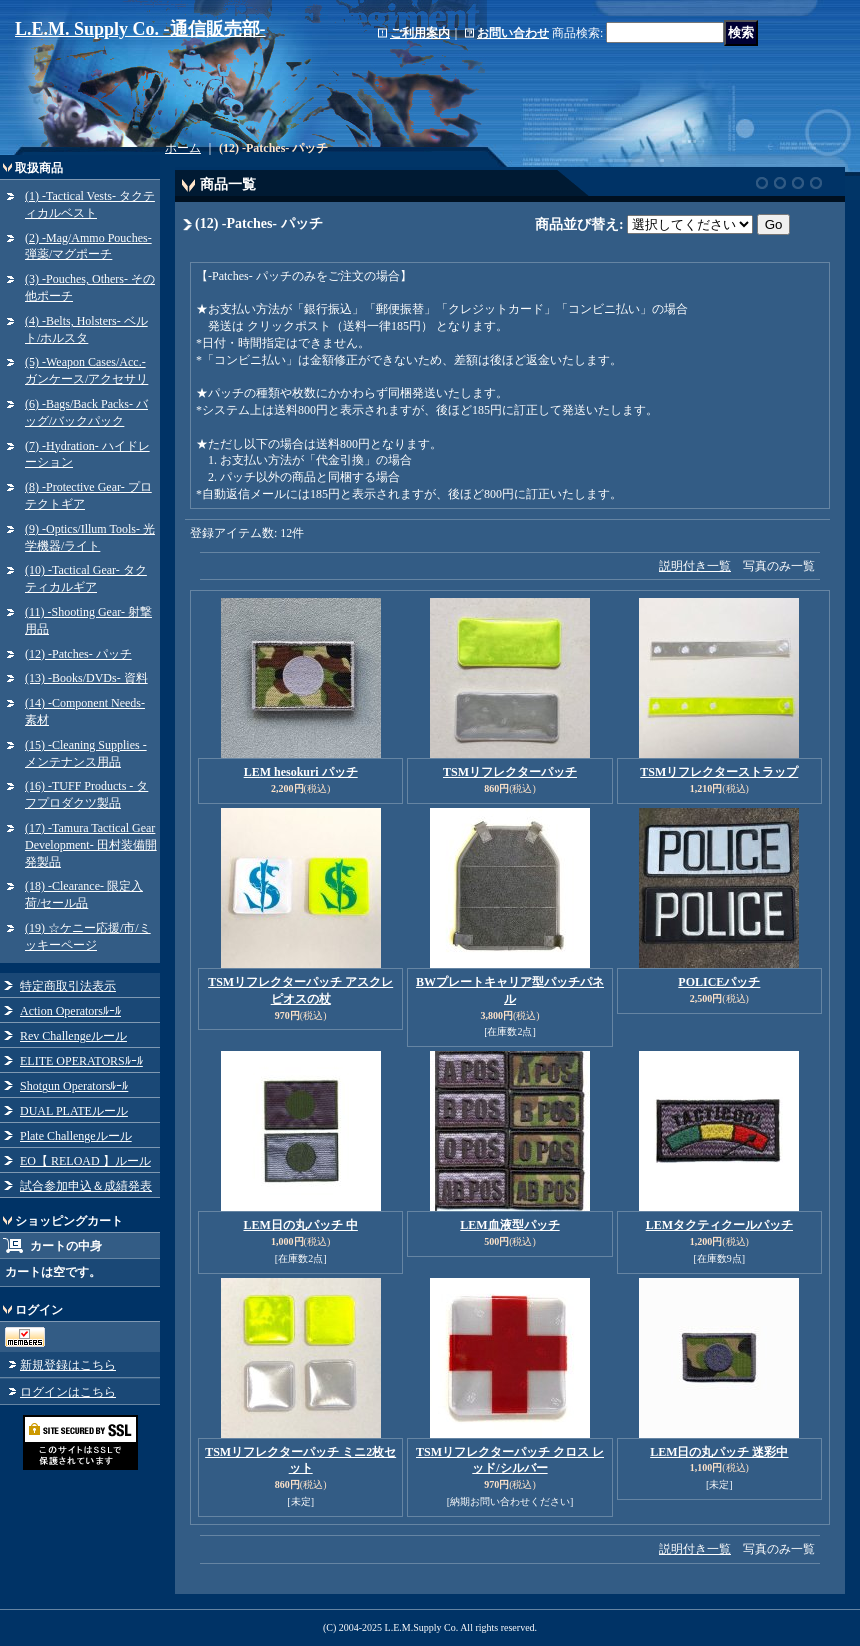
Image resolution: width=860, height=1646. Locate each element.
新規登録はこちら (68, 1365)
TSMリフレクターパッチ (510, 772)
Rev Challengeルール (73, 1036)
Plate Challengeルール (76, 1136)
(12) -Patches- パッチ (78, 654)
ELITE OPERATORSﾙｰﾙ (81, 1061)
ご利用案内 (420, 33)
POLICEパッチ (719, 982)
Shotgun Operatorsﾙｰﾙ (74, 1086)
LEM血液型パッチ (509, 1225)
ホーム (183, 148)
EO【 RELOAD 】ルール (85, 1161)
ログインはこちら (68, 1392)
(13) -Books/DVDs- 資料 (86, 678)
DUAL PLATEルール (74, 1111)
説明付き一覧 (695, 566)
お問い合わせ (513, 33)
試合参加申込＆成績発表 (86, 1186)
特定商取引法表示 (68, 986)
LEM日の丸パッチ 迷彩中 (719, 1452)
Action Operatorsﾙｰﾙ (70, 1011)
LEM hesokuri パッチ (301, 772)
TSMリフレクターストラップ (719, 772)
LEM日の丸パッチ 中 (300, 1225)
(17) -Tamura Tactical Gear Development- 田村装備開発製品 (91, 845)
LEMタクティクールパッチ (719, 1225)
